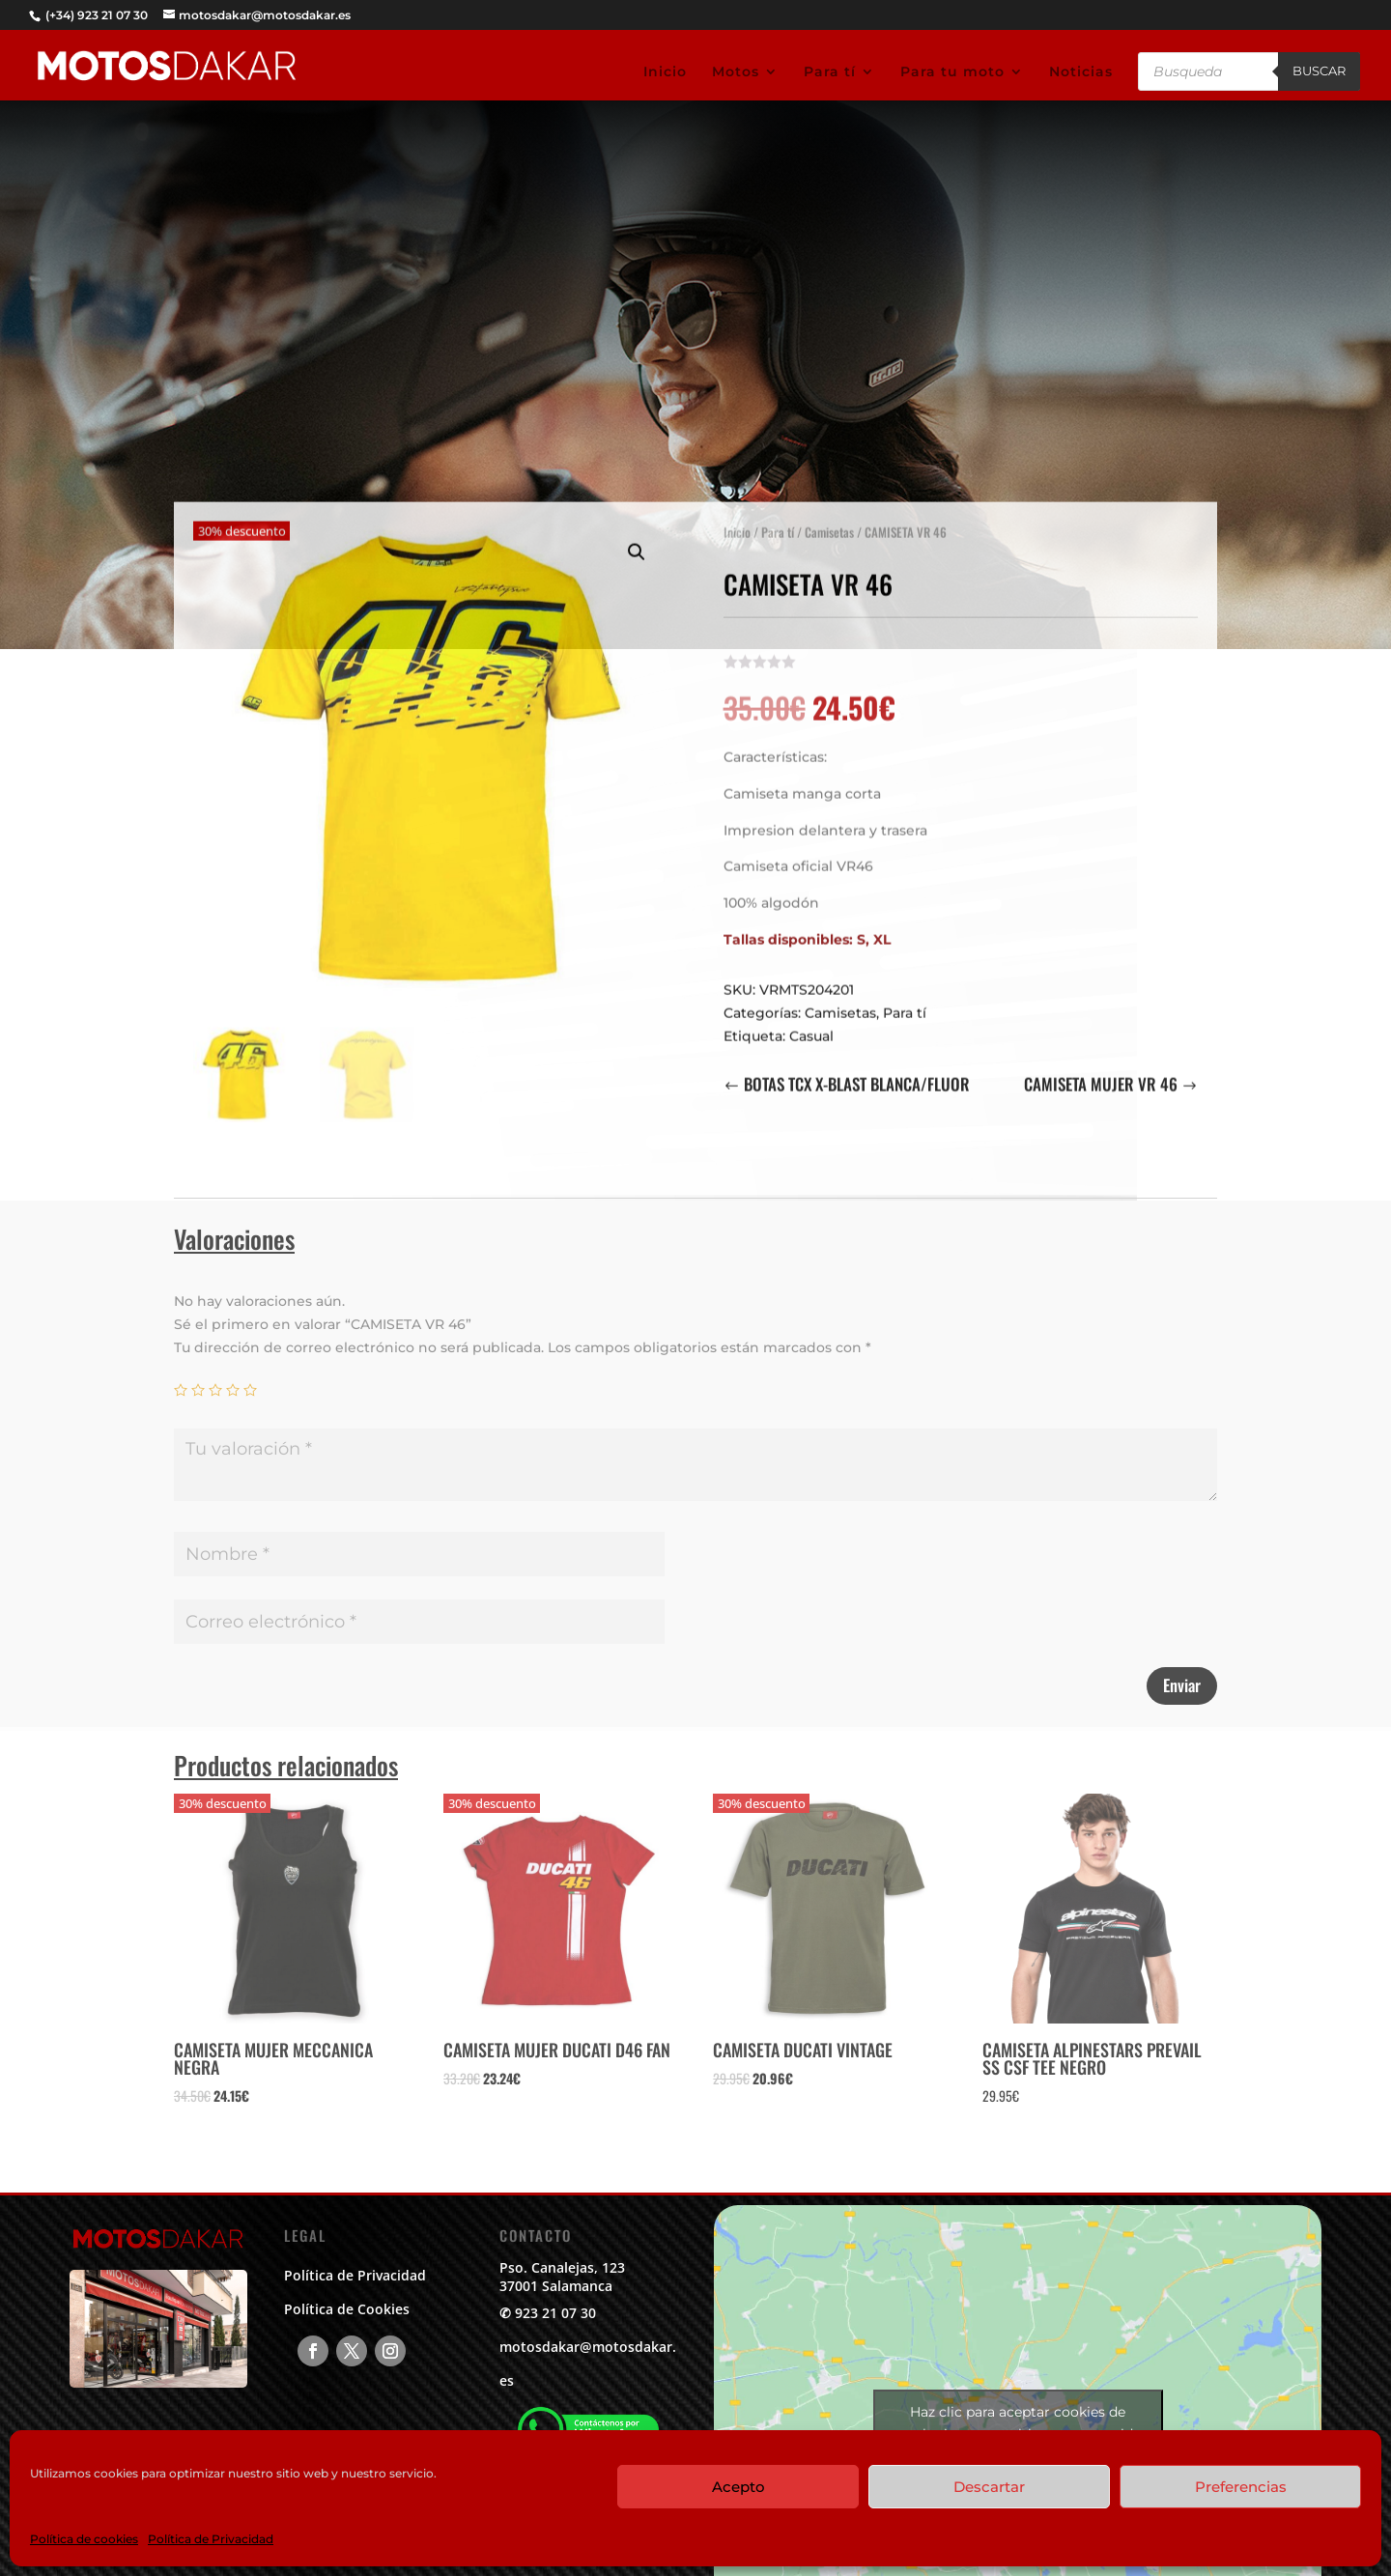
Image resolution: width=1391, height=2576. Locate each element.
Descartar (989, 2486)
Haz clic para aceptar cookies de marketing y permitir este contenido (1018, 2423)
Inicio (665, 72)
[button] (636, 541)
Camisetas (829, 521)
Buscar (1319, 70)
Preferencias (1241, 2486)
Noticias (1081, 72)
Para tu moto (952, 72)
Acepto (738, 2486)
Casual (811, 1025)
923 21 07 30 (555, 2313)
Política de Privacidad (210, 2539)
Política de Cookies (347, 2309)
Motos (735, 72)
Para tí (830, 72)
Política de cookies (84, 2539)
